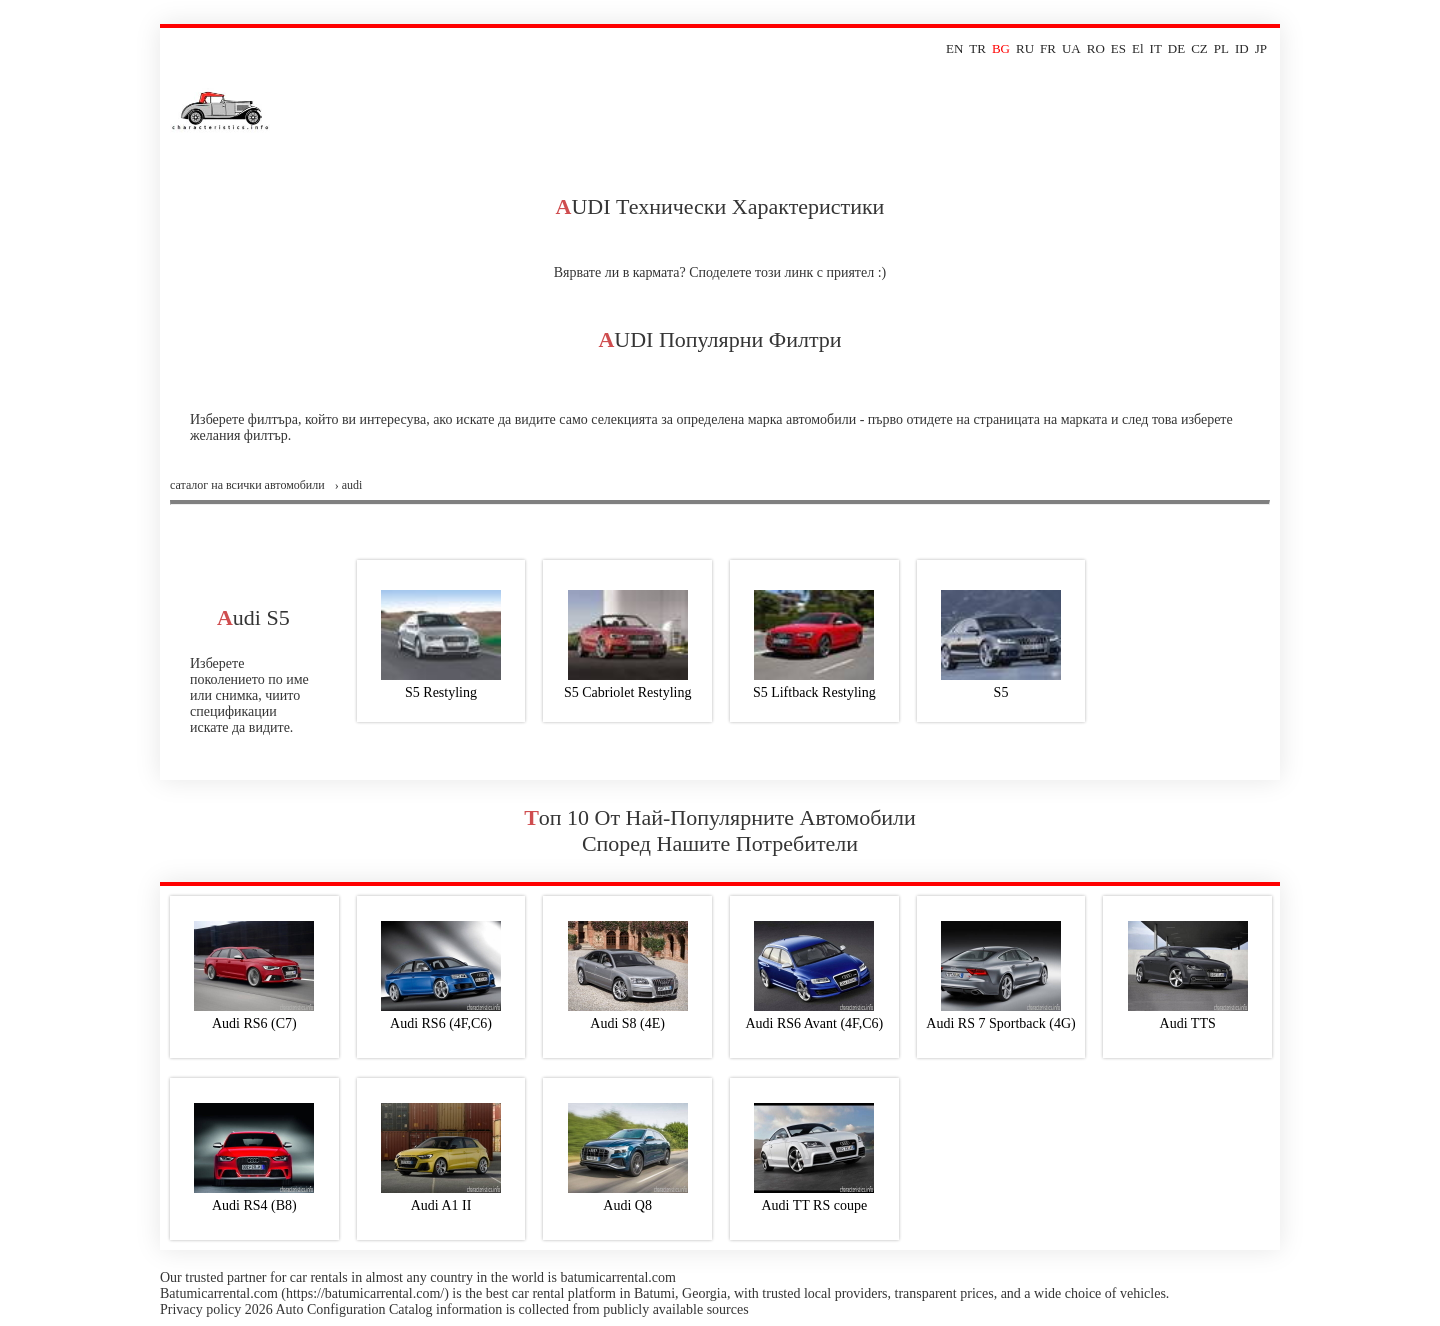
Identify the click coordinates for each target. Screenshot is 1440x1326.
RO (1096, 48)
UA (1071, 48)
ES (1118, 48)
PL (1221, 48)
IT (1156, 48)
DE (1176, 48)
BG (1001, 48)
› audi (349, 485)
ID (1242, 48)
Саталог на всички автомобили (247, 485)
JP (1261, 48)
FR (1048, 48)
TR (977, 48)
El (1138, 48)
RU (1025, 48)
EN (954, 48)
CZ (1199, 48)
